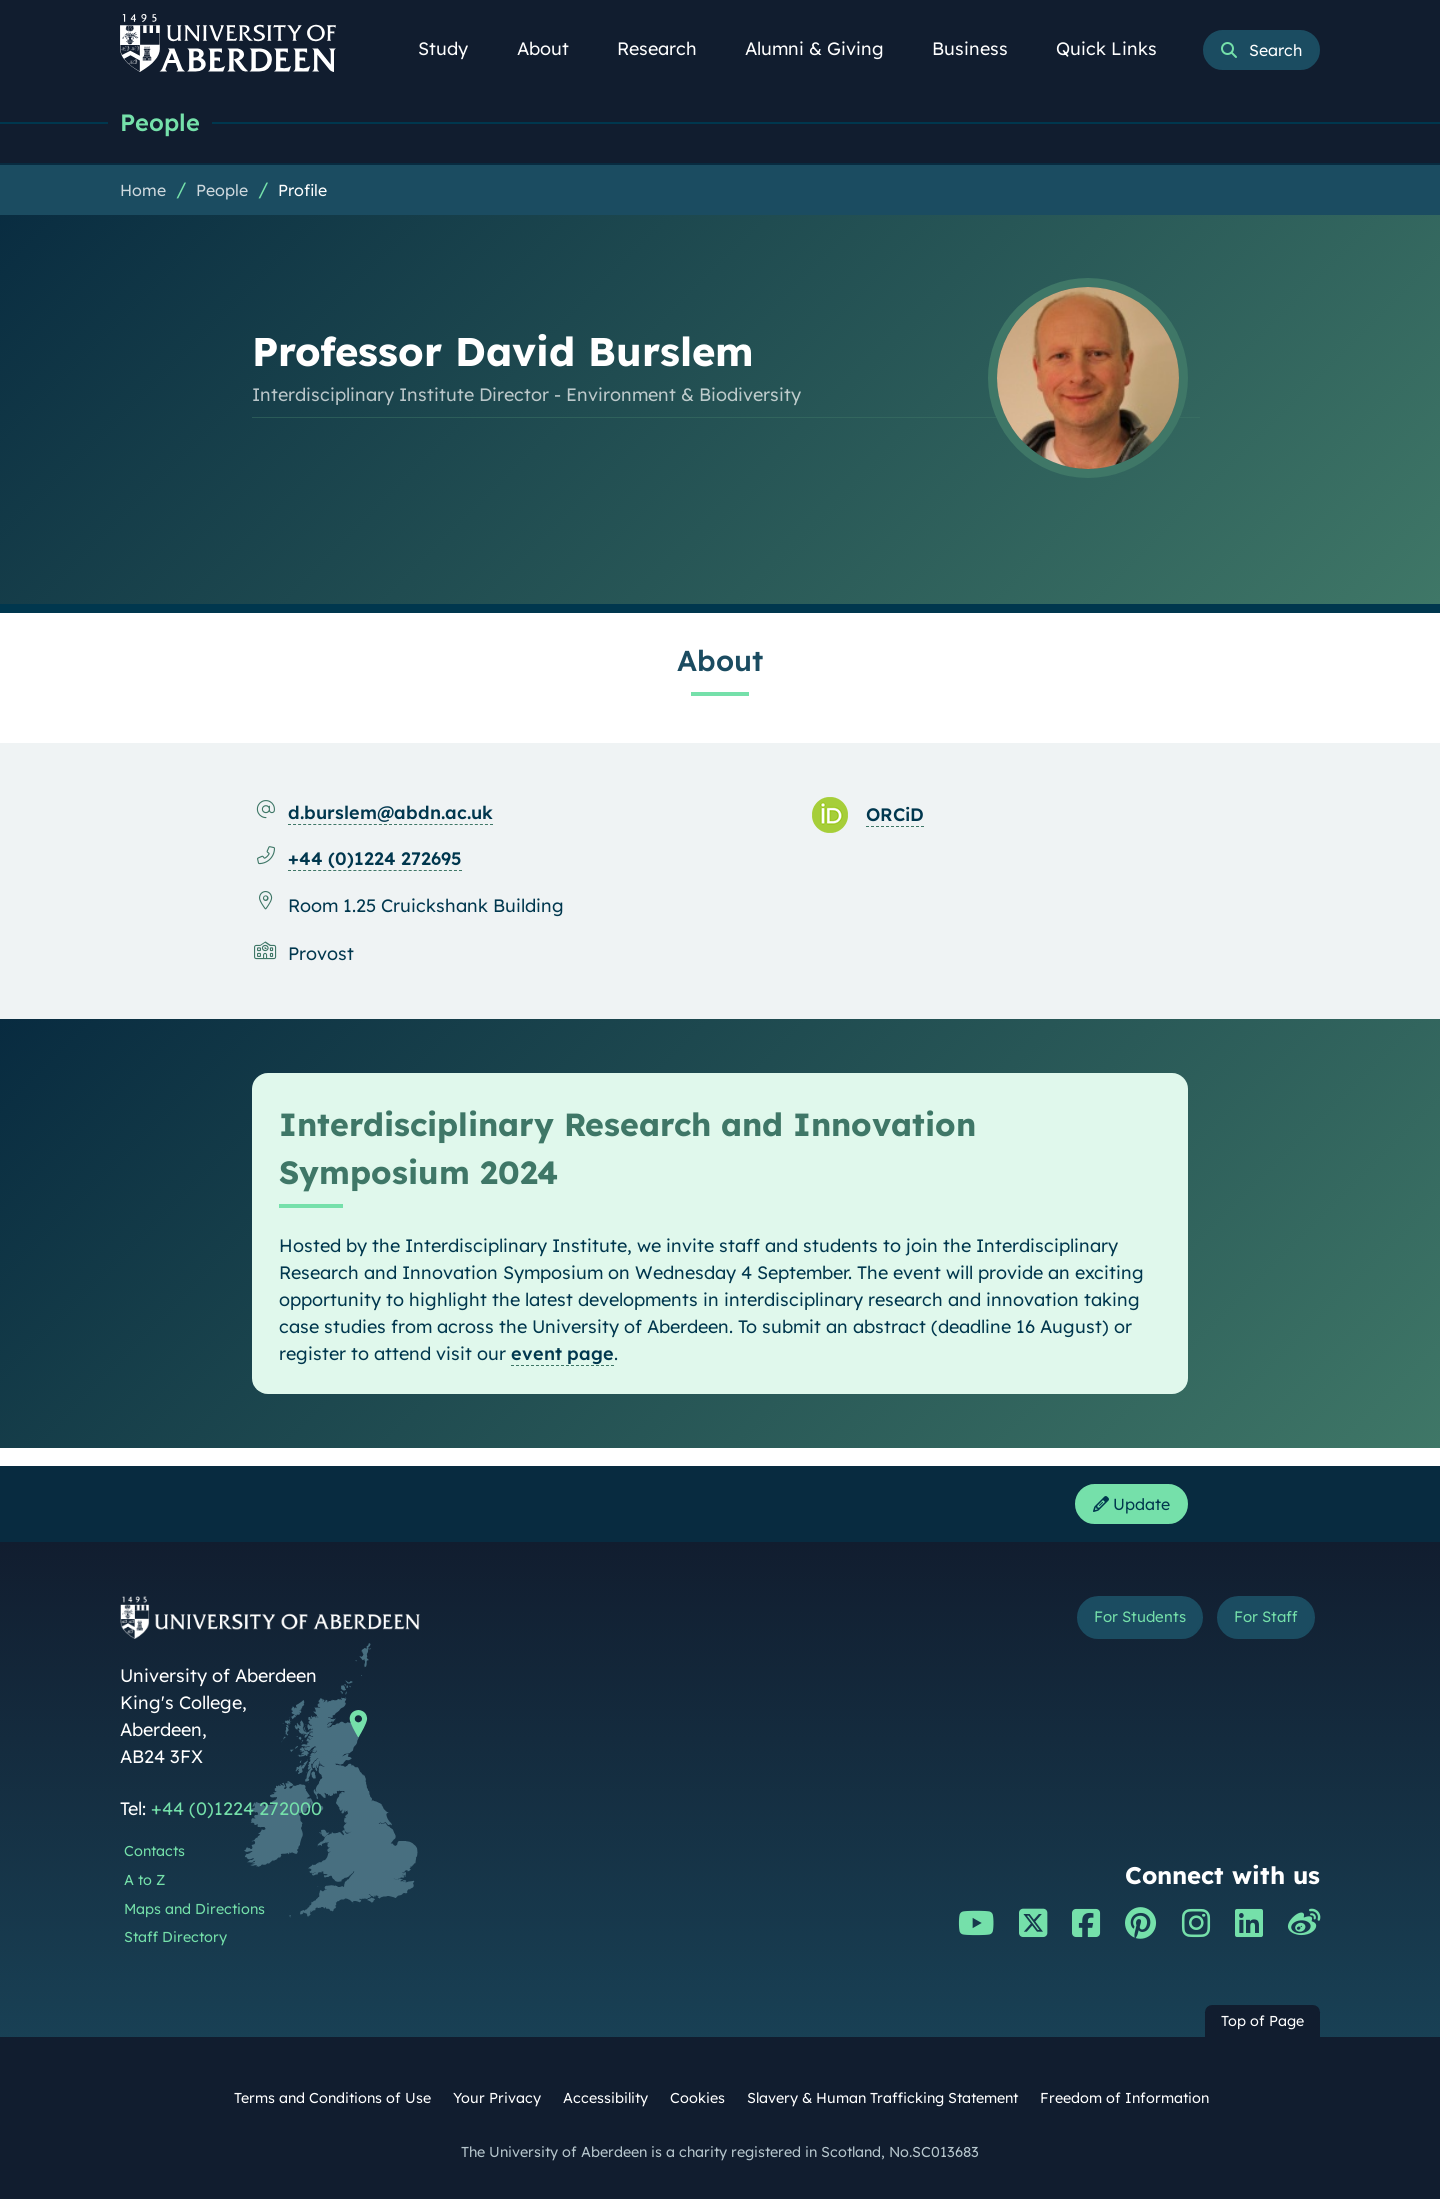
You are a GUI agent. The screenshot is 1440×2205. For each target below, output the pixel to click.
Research (668, 48)
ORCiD (895, 815)
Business (981, 48)
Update (1125, 1507)
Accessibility (605, 2104)
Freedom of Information (1124, 2104)
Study (454, 48)
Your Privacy (497, 2104)
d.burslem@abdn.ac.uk (390, 813)
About (554, 48)
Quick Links (1117, 48)
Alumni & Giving (825, 48)
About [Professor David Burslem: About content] (720, 661)
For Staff (1256, 1626)
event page (562, 1354)
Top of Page (1262, 2027)
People (162, 122)
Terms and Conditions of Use (332, 2104)
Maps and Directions (194, 1915)
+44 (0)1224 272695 (375, 859)
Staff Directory (175, 1943)
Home (143, 191)
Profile (302, 191)
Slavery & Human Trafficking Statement (882, 2104)
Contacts (154, 1857)
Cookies (697, 2104)
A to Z (144, 1886)
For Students (1108, 1626)
